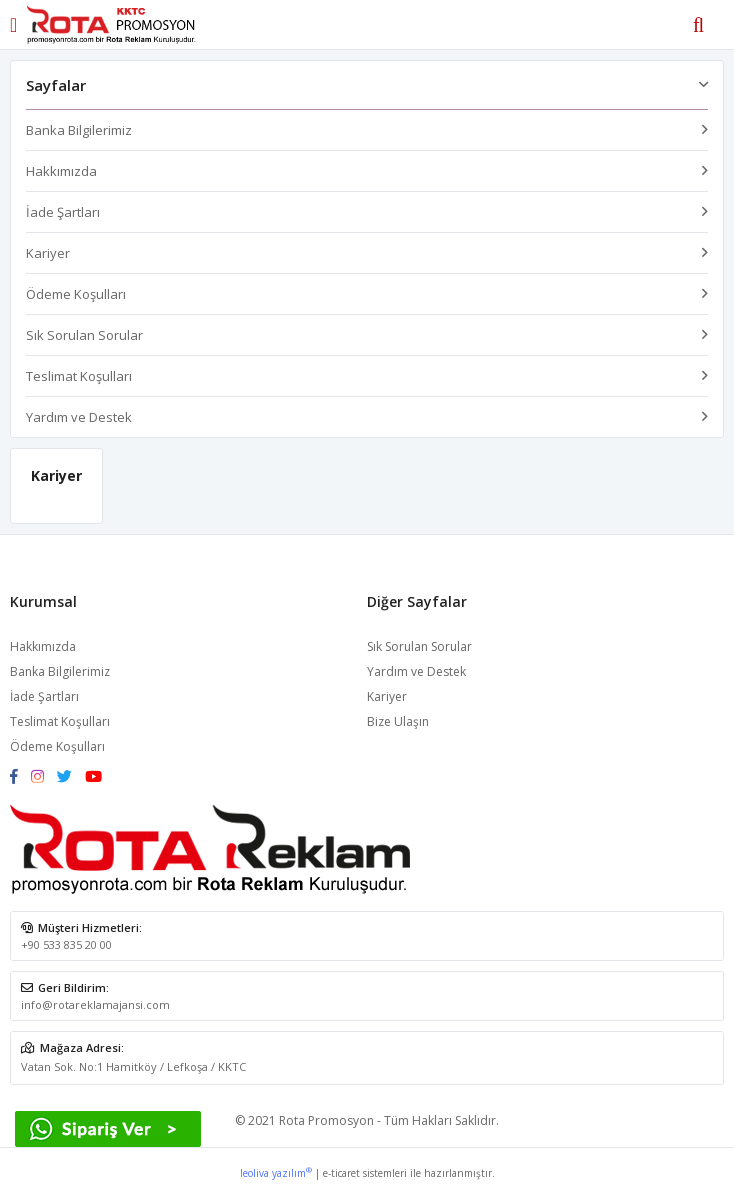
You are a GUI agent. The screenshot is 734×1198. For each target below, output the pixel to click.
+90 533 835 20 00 (66, 944)
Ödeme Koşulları (76, 294)
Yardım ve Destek (79, 417)
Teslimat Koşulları (79, 376)
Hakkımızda (61, 171)
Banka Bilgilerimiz (79, 130)
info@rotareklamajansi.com (95, 1004)
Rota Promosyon (326, 1120)
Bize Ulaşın (398, 721)
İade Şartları (63, 212)
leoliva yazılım (276, 1173)
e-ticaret (341, 1173)
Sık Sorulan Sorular (84, 335)
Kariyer (48, 253)
